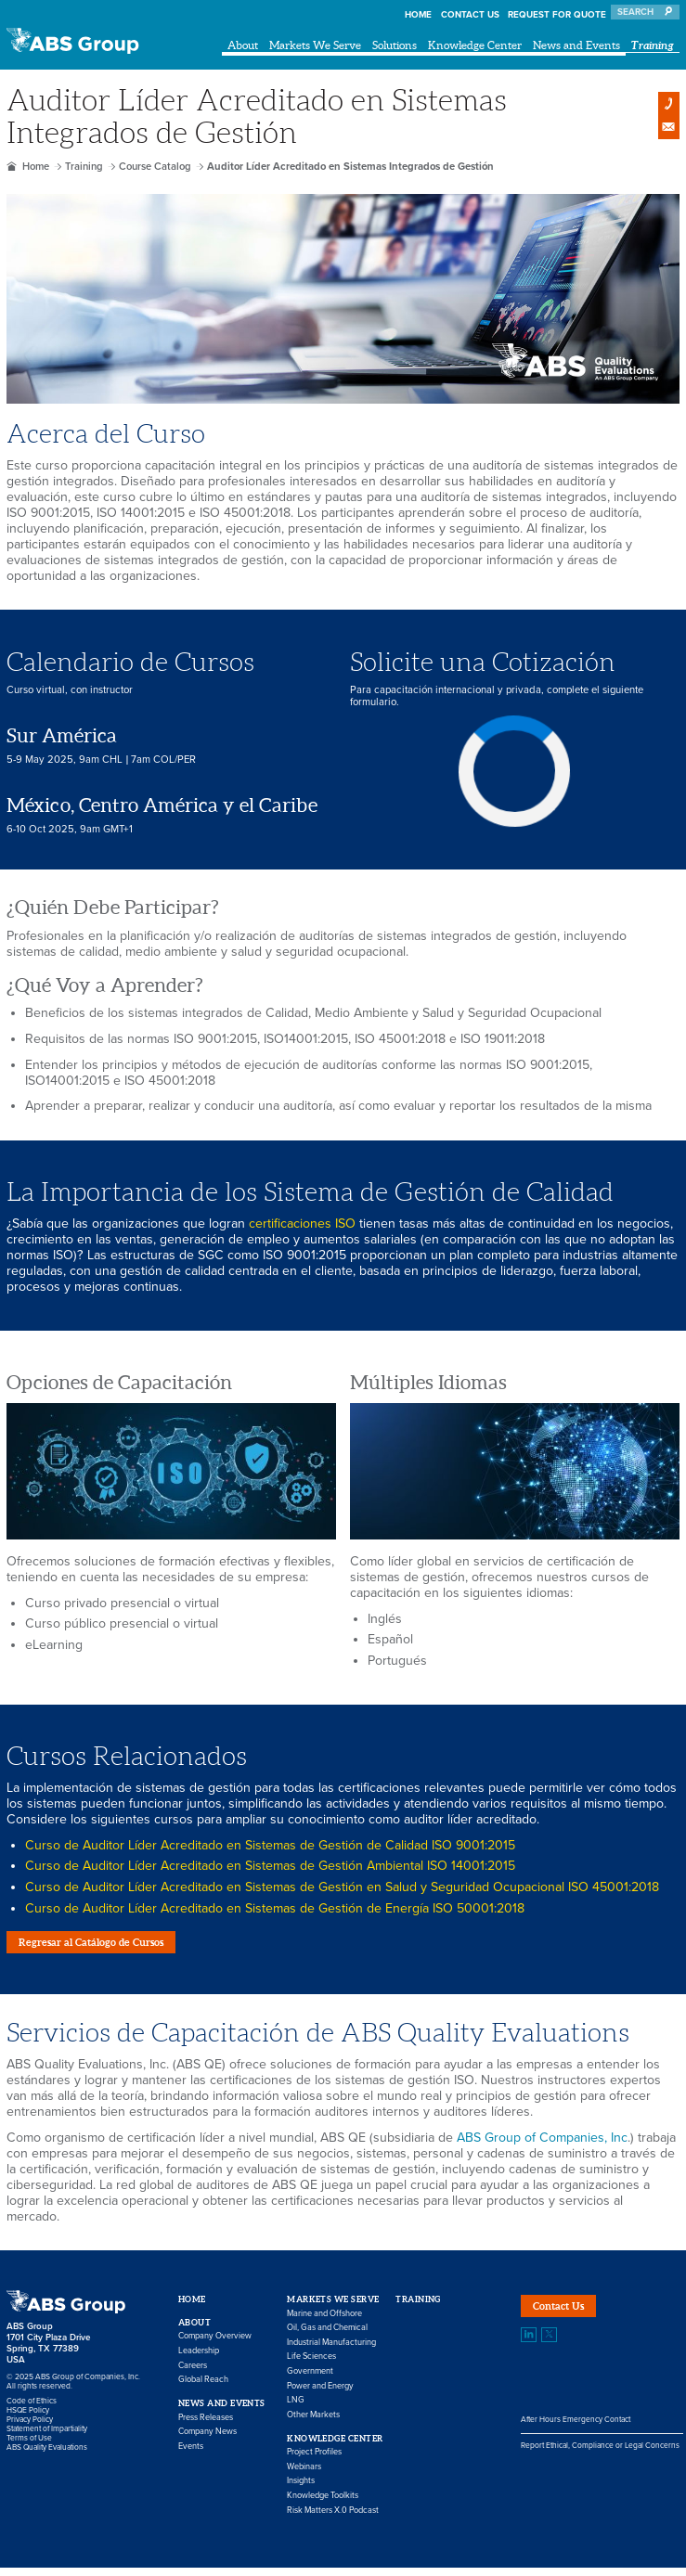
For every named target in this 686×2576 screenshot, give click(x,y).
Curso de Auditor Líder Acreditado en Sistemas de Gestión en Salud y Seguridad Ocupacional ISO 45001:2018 (342, 1887)
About (242, 45)
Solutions (394, 45)
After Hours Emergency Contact (575, 2436)
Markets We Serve (315, 45)
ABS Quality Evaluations (46, 2455)
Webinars (304, 2475)
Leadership (198, 2359)
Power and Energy (320, 2394)
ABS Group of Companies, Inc (542, 2146)
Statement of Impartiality (46, 2436)
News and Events (576, 45)
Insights (301, 2490)
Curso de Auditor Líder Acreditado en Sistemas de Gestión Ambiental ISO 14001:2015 (270, 1866)
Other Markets (313, 2423)
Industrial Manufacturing (331, 2351)
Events (190, 2455)
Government (310, 2380)
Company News (207, 2440)
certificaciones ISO (302, 1223)
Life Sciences (311, 2366)
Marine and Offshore (324, 2322)
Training (652, 45)
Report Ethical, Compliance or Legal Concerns (600, 2462)
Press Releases (205, 2426)
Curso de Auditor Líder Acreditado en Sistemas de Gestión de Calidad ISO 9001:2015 (270, 1845)
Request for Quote (557, 14)
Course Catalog (155, 167)
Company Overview (215, 2345)
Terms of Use (29, 2446)
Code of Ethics (31, 2409)
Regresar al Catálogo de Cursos (111, 1945)
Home (418, 14)
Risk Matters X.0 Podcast (333, 2519)
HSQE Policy (27, 2418)
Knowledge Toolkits (322, 2504)
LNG (295, 2409)
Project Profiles (314, 2460)
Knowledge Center (475, 45)
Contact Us (470, 14)
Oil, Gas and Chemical (327, 2337)
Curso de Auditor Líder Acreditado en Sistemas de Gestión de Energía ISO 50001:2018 (274, 1908)
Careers (192, 2374)
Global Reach (203, 2389)
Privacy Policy (29, 2427)
